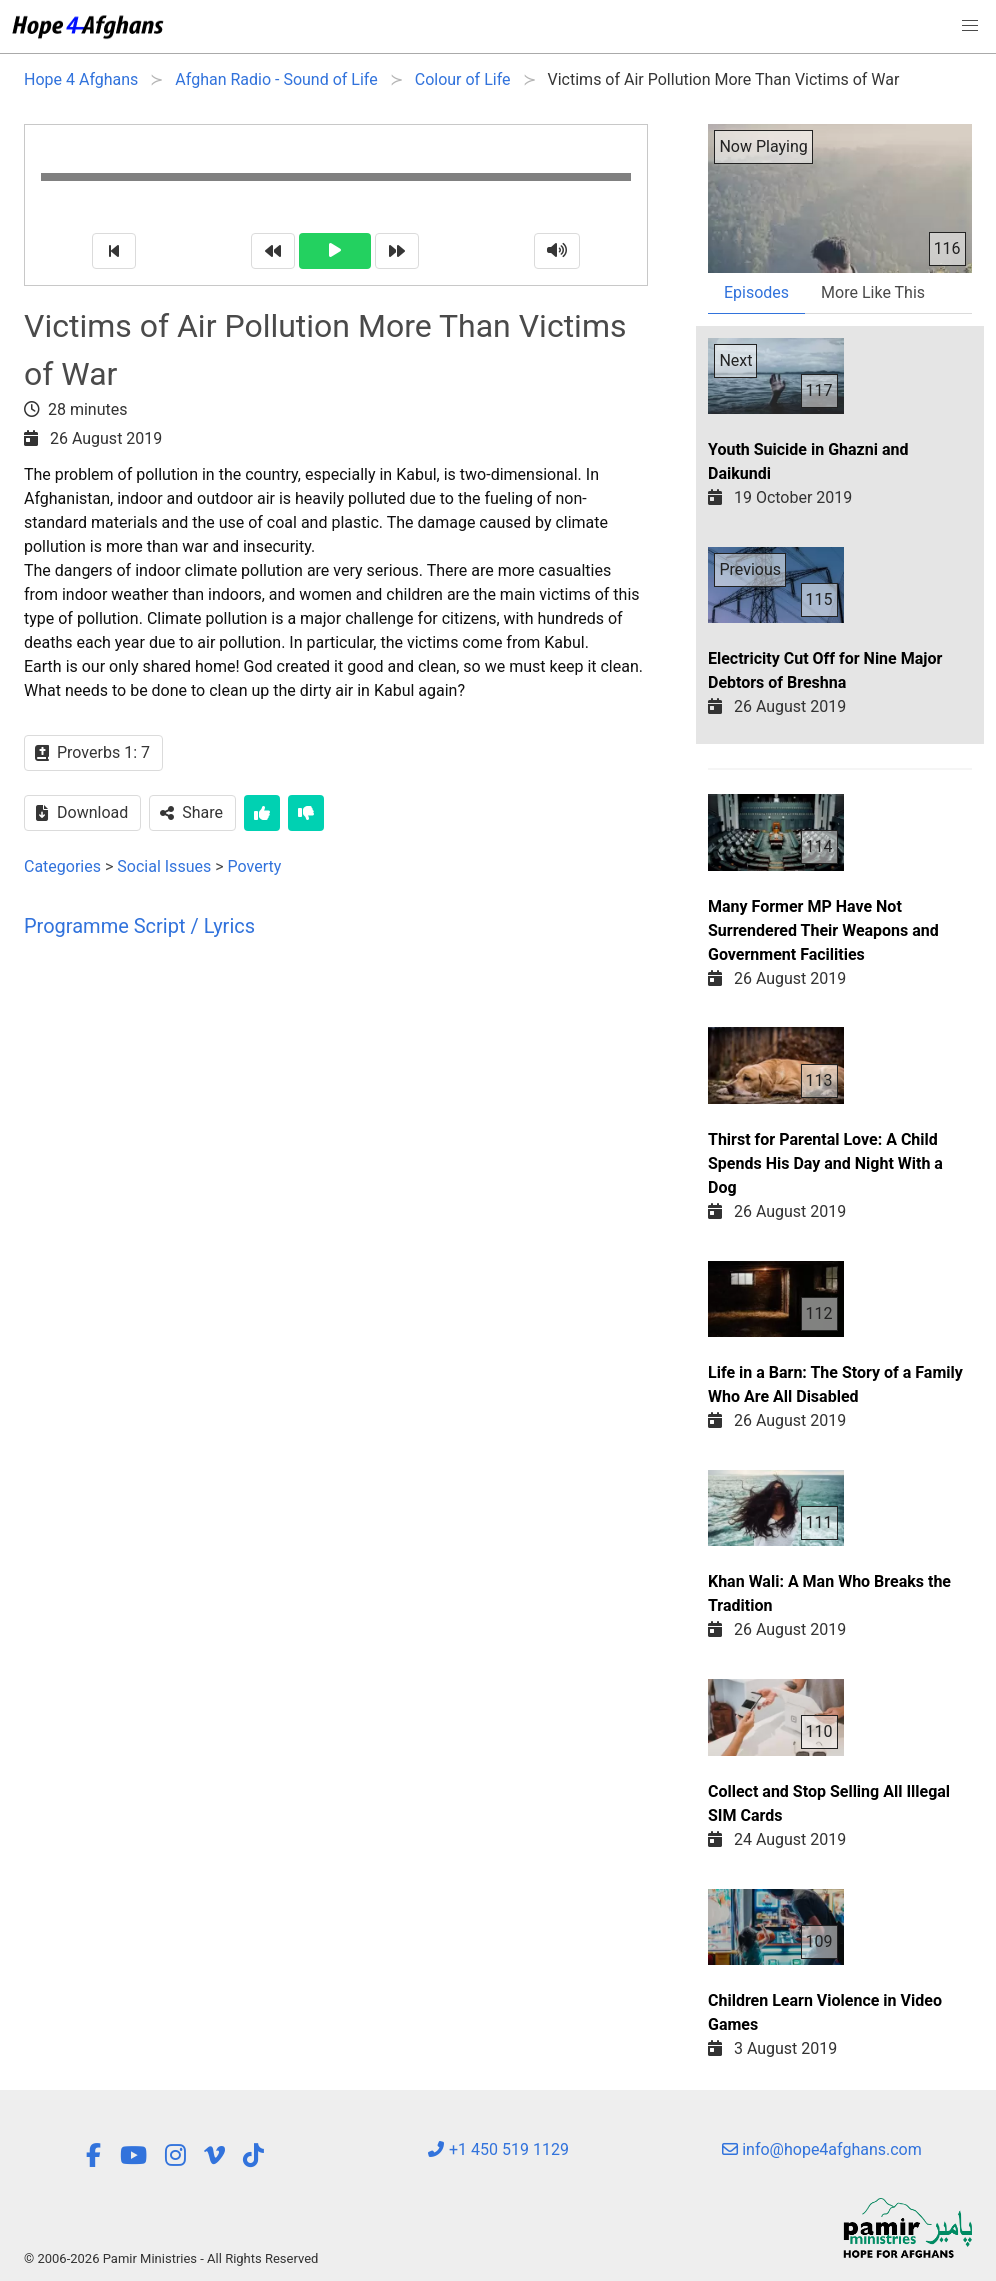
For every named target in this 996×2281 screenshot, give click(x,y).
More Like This (873, 292)
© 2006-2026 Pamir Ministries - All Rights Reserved (171, 2258)
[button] (970, 26)
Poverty (255, 866)
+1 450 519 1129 (498, 2149)
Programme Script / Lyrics (139, 926)
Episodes (756, 292)
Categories (62, 866)
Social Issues (164, 866)
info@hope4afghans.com (822, 2149)
